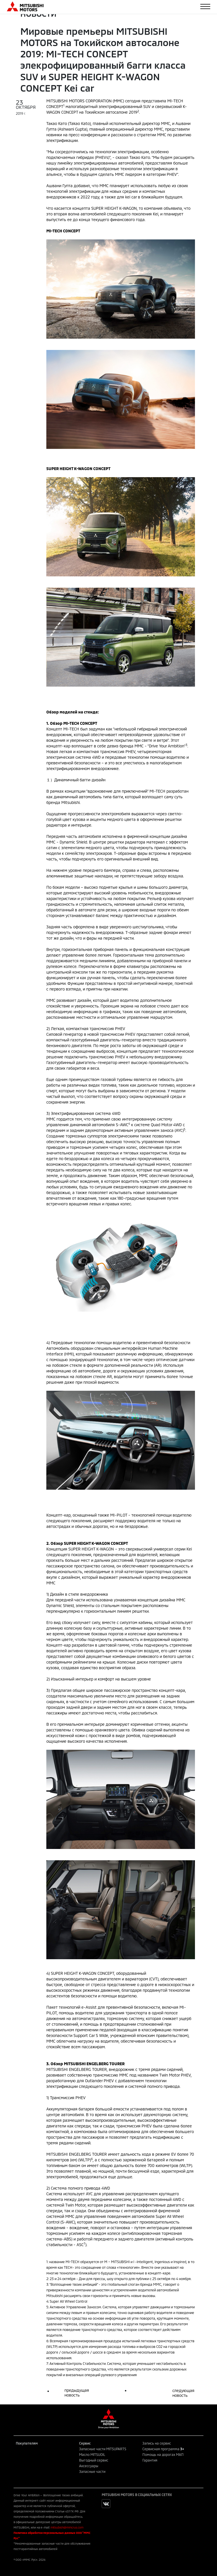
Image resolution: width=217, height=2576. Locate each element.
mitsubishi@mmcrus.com (67, 2527)
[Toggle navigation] (205, 6)
